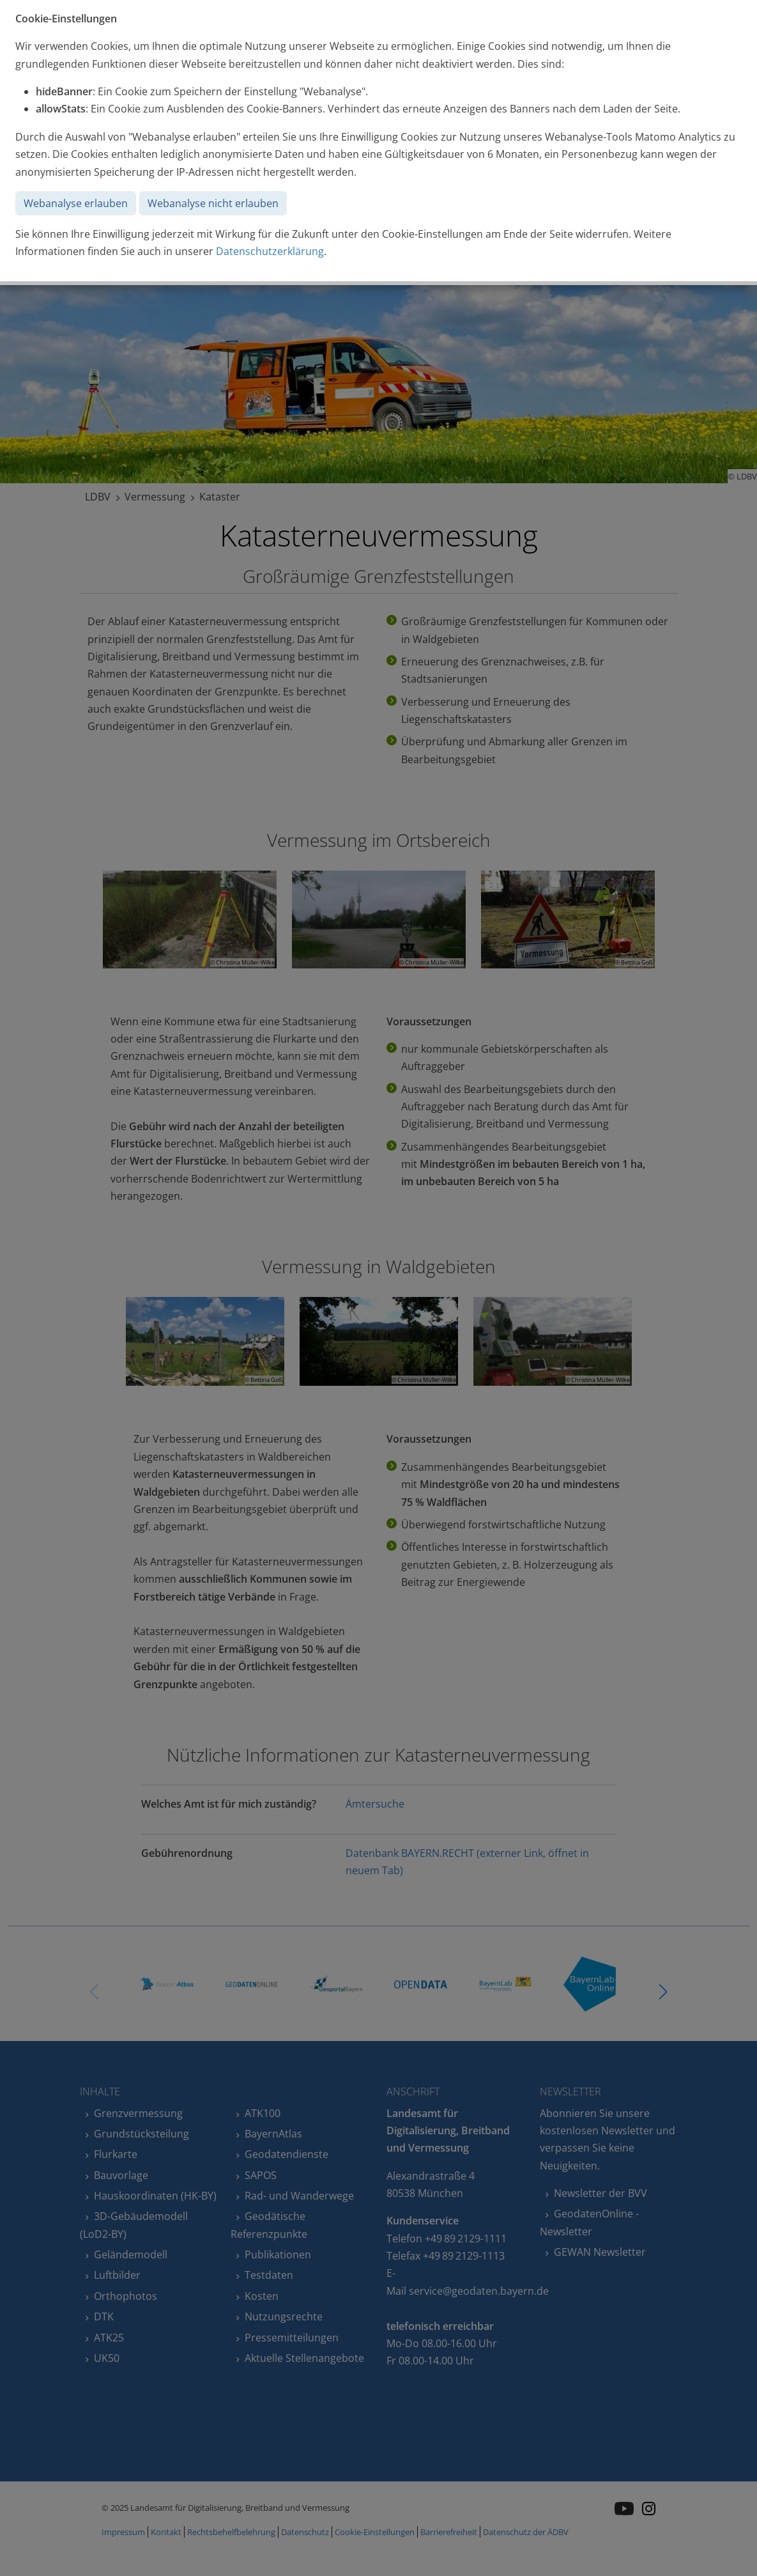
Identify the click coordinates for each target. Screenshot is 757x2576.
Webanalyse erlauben (76, 203)
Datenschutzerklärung (270, 251)
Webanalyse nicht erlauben (213, 203)
